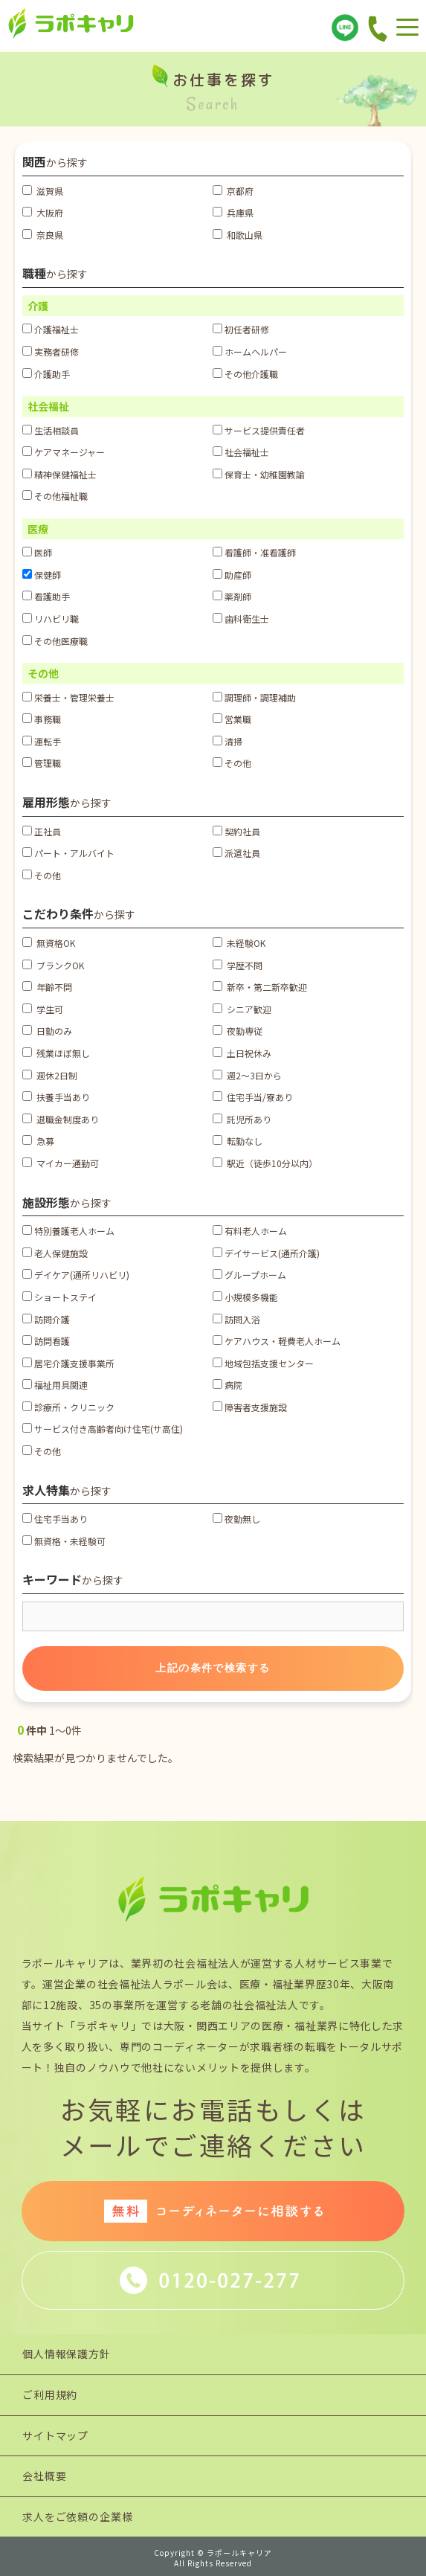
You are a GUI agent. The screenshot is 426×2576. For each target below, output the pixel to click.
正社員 (41, 831)
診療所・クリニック (68, 1407)
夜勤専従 (237, 1030)
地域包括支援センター (263, 1363)
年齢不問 (47, 986)
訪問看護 (46, 1340)
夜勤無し (236, 1518)
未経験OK (239, 943)
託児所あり (242, 1119)
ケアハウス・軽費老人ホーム (277, 1340)
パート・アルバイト (68, 853)
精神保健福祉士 (59, 474)
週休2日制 (49, 1075)
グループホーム (249, 1274)
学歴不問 (237, 965)
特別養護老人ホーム (68, 1230)
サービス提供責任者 (259, 430)
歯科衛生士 (241, 618)
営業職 (232, 719)
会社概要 (44, 2475)
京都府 (233, 190)
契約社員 (236, 831)
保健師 (41, 574)
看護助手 (46, 596)
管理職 (41, 763)
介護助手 (46, 373)
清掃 (227, 741)
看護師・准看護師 (254, 552)
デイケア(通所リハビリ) (75, 1274)
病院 (227, 1384)
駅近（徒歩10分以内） (265, 1163)
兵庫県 (233, 212)
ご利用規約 (49, 2394)
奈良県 (42, 234)
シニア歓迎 (242, 1009)
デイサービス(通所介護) (266, 1253)
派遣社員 (236, 853)
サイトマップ (55, 2435)
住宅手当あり (55, 1518)
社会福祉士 (241, 452)
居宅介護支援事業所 (68, 1363)
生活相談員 (50, 430)
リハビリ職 (50, 618)
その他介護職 (245, 373)
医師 (37, 552)
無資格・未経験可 (64, 1541)
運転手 (41, 741)
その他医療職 (55, 641)
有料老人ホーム (250, 1230)
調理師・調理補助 (254, 697)
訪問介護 (46, 1319)
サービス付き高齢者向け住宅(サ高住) (102, 1428)
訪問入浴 (236, 1319)
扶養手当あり (56, 1097)
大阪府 (42, 212)
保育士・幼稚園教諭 (259, 474)
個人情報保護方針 (66, 2353)
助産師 (232, 574)
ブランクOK (53, 965)
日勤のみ (47, 1030)
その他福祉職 (55, 495)
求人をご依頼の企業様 (77, 2516)
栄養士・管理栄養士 (68, 697)
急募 (38, 1140)
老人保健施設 (55, 1253)
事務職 (41, 719)
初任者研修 (241, 329)
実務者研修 (50, 351)
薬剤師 (232, 596)
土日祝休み (242, 1053)
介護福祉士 (50, 329)
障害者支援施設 (250, 1407)
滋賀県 (42, 190)
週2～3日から (247, 1075)
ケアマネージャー (63, 452)
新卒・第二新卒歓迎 (260, 986)
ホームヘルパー (250, 351)
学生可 (42, 1009)
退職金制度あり (60, 1119)
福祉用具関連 (55, 1384)
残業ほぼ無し (56, 1053)
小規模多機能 (245, 1297)
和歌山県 (237, 234)
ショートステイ (59, 1297)
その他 (232, 763)
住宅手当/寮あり (253, 1097)
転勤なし (237, 1140)
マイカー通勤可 (60, 1163)
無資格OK (48, 943)
